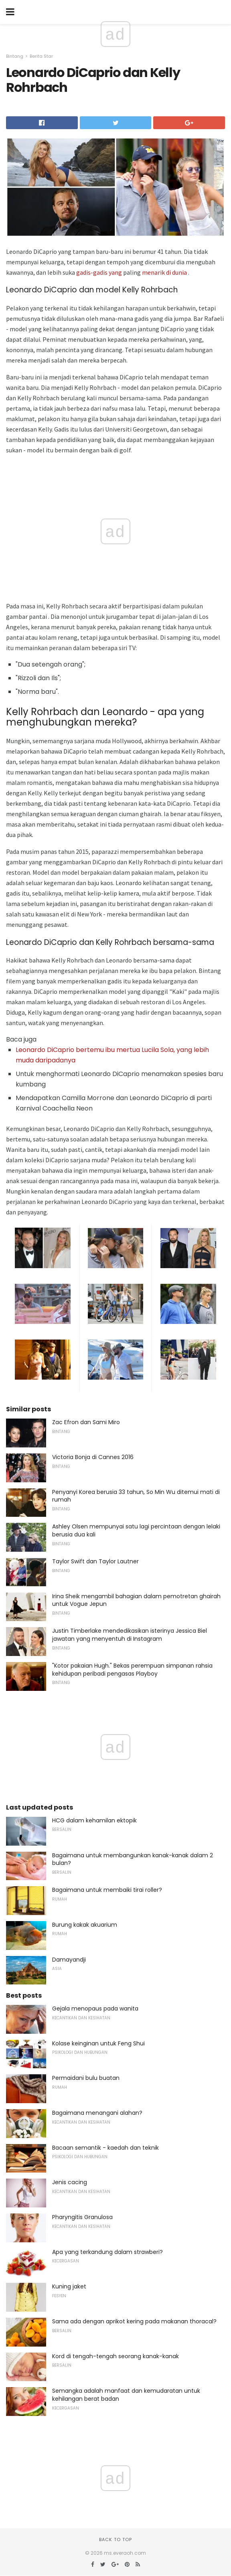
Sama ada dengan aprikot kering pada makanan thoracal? (134, 2321)
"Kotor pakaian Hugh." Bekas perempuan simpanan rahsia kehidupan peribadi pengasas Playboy (132, 1670)
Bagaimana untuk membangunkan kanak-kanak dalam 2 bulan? (132, 1859)
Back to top (115, 2539)
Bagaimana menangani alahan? (97, 2113)
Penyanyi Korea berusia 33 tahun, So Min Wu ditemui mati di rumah (136, 1496)
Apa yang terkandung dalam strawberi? (107, 2252)
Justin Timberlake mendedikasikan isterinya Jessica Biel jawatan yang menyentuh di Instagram (129, 1635)
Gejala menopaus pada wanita (95, 2008)
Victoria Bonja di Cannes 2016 (93, 1457)
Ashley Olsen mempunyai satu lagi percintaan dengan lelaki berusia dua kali (136, 1530)
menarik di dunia (164, 272)
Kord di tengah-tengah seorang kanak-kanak (115, 2356)
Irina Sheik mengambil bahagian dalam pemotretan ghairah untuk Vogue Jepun (136, 1600)
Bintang (14, 56)
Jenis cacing (69, 2182)
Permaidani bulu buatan (86, 2078)
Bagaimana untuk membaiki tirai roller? (107, 1890)
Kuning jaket (69, 2286)
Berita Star (41, 56)
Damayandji (69, 1960)
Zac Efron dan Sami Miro (86, 1422)
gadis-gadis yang (99, 272)
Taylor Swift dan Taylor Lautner (95, 1561)
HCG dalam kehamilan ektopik (94, 1820)
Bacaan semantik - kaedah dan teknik (105, 2148)
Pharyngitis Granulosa (82, 2217)
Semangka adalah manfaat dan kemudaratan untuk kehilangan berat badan (126, 2395)
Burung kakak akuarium (84, 1925)
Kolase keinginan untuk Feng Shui (98, 2043)
